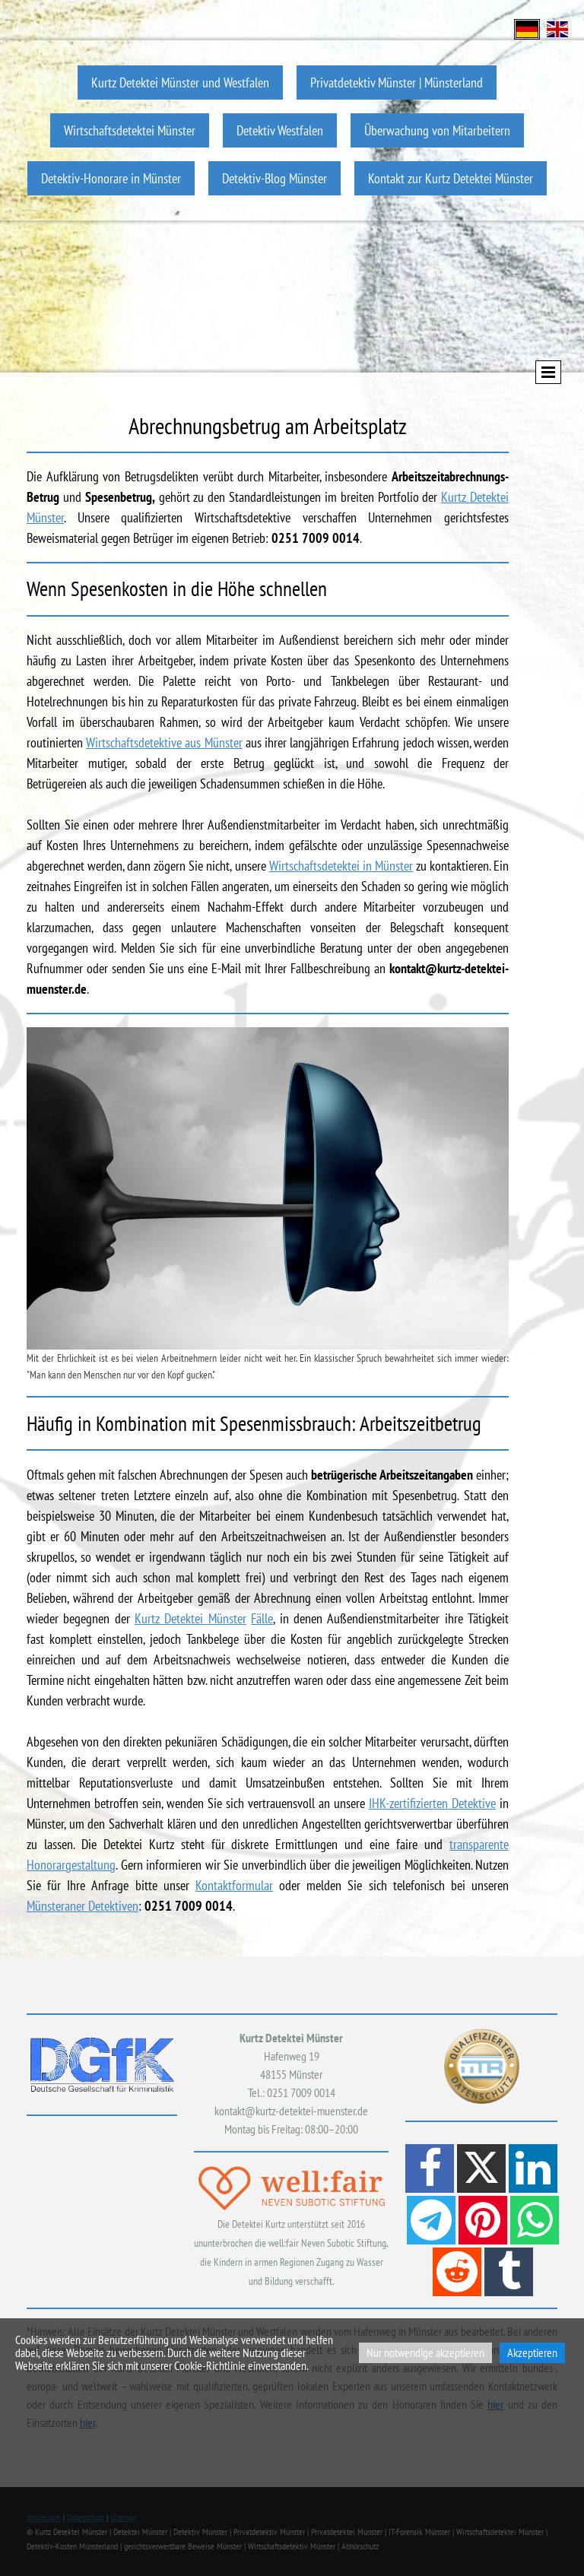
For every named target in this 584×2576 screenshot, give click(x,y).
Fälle (262, 1618)
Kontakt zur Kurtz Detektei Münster (450, 178)
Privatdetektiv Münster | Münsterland (396, 82)
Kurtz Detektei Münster (190, 1618)
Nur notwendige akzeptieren (425, 2352)
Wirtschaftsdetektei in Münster (341, 865)
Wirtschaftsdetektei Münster (129, 130)
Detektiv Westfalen (279, 130)
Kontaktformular (234, 1885)
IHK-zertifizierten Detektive (432, 1803)
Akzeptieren (532, 2352)
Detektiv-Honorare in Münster (111, 178)
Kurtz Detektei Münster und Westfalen (180, 82)
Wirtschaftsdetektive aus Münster (164, 742)
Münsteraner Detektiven (82, 1906)
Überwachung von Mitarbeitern (437, 130)
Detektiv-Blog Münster (274, 178)
